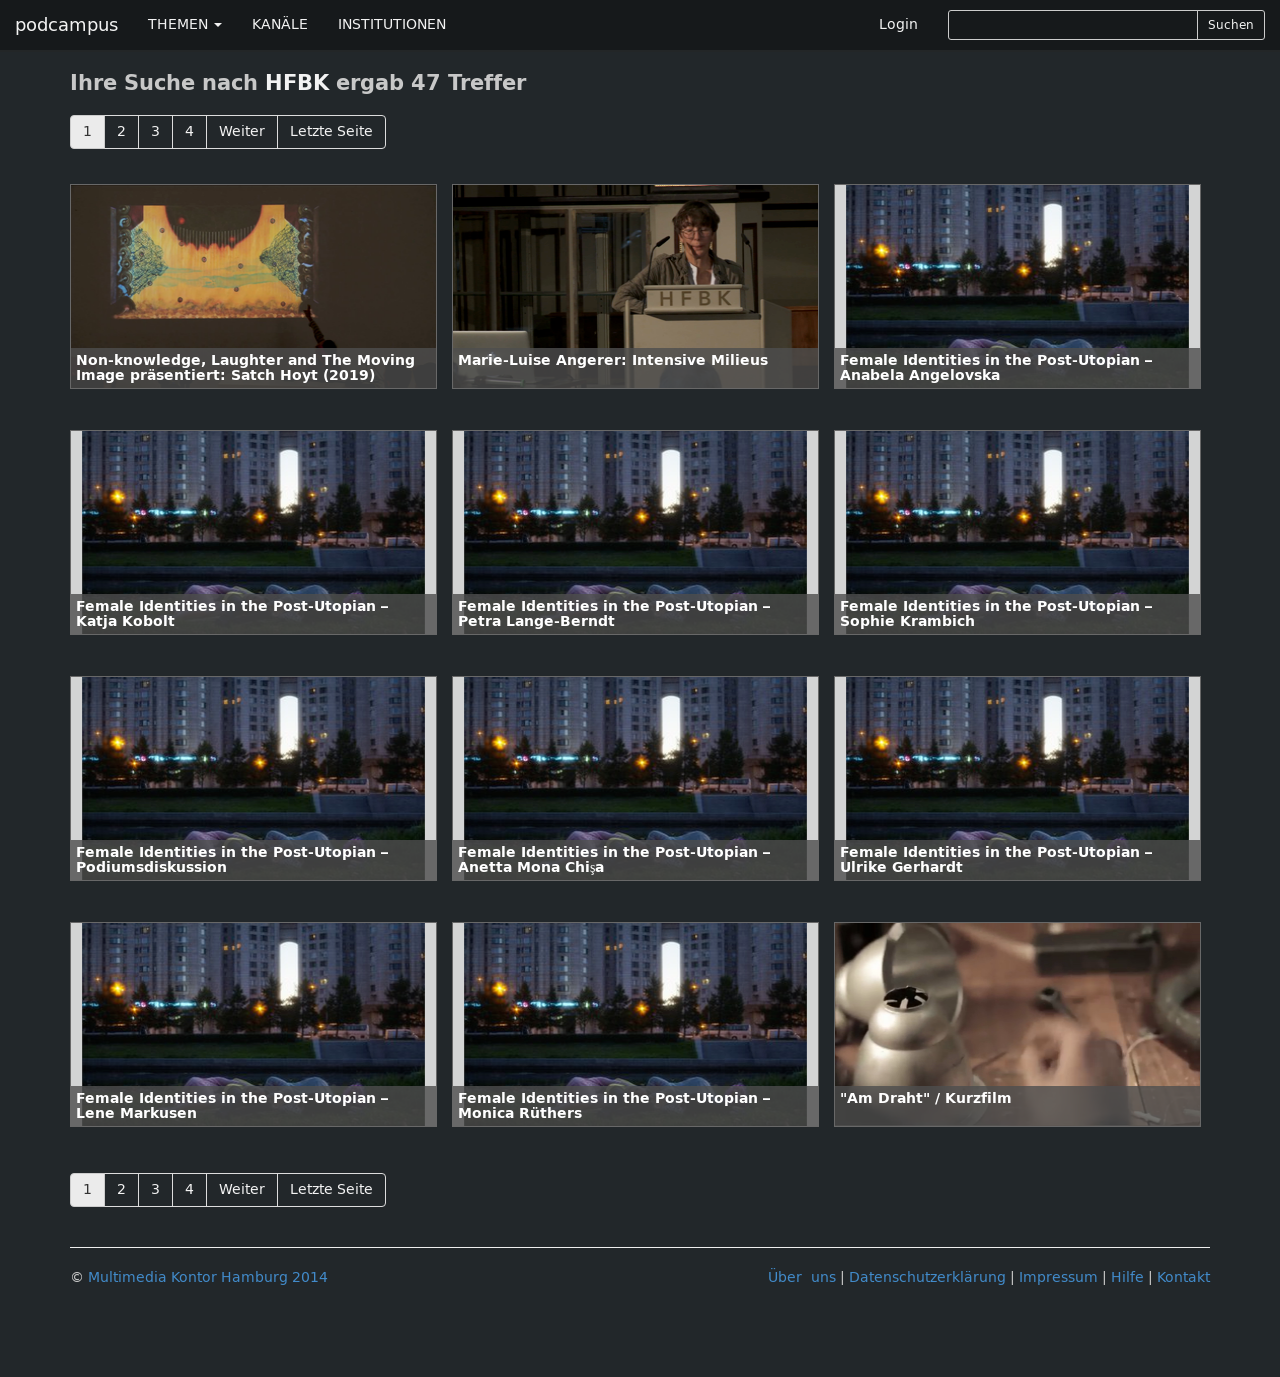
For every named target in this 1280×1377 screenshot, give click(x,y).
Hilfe (1127, 1277)
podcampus (66, 25)
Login (898, 24)
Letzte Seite (331, 131)
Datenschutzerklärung (927, 1277)
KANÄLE (280, 24)
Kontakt (1183, 1277)
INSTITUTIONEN (392, 24)
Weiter (242, 131)
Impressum (1058, 1277)
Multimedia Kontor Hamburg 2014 (208, 1277)
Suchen (1231, 25)
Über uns (802, 1277)
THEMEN (185, 24)
